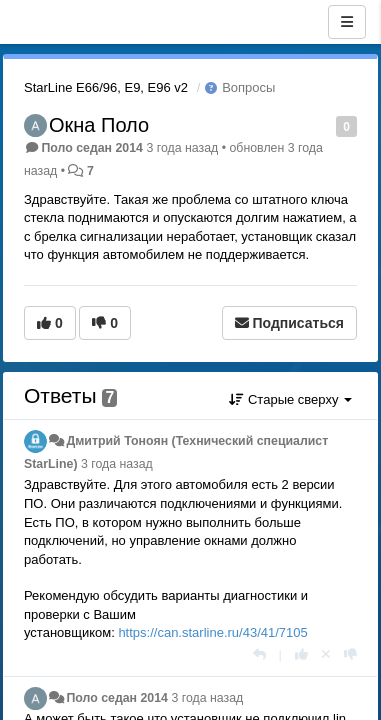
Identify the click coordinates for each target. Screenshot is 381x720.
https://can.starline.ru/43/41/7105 (212, 632)
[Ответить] (259, 654)
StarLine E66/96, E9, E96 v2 (106, 87)
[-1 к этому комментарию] (350, 654)
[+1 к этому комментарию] (301, 654)
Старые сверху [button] (290, 399)
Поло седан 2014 (92, 148)
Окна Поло (99, 125)
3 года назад (117, 464)
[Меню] (347, 22)
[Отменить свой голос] (326, 654)
